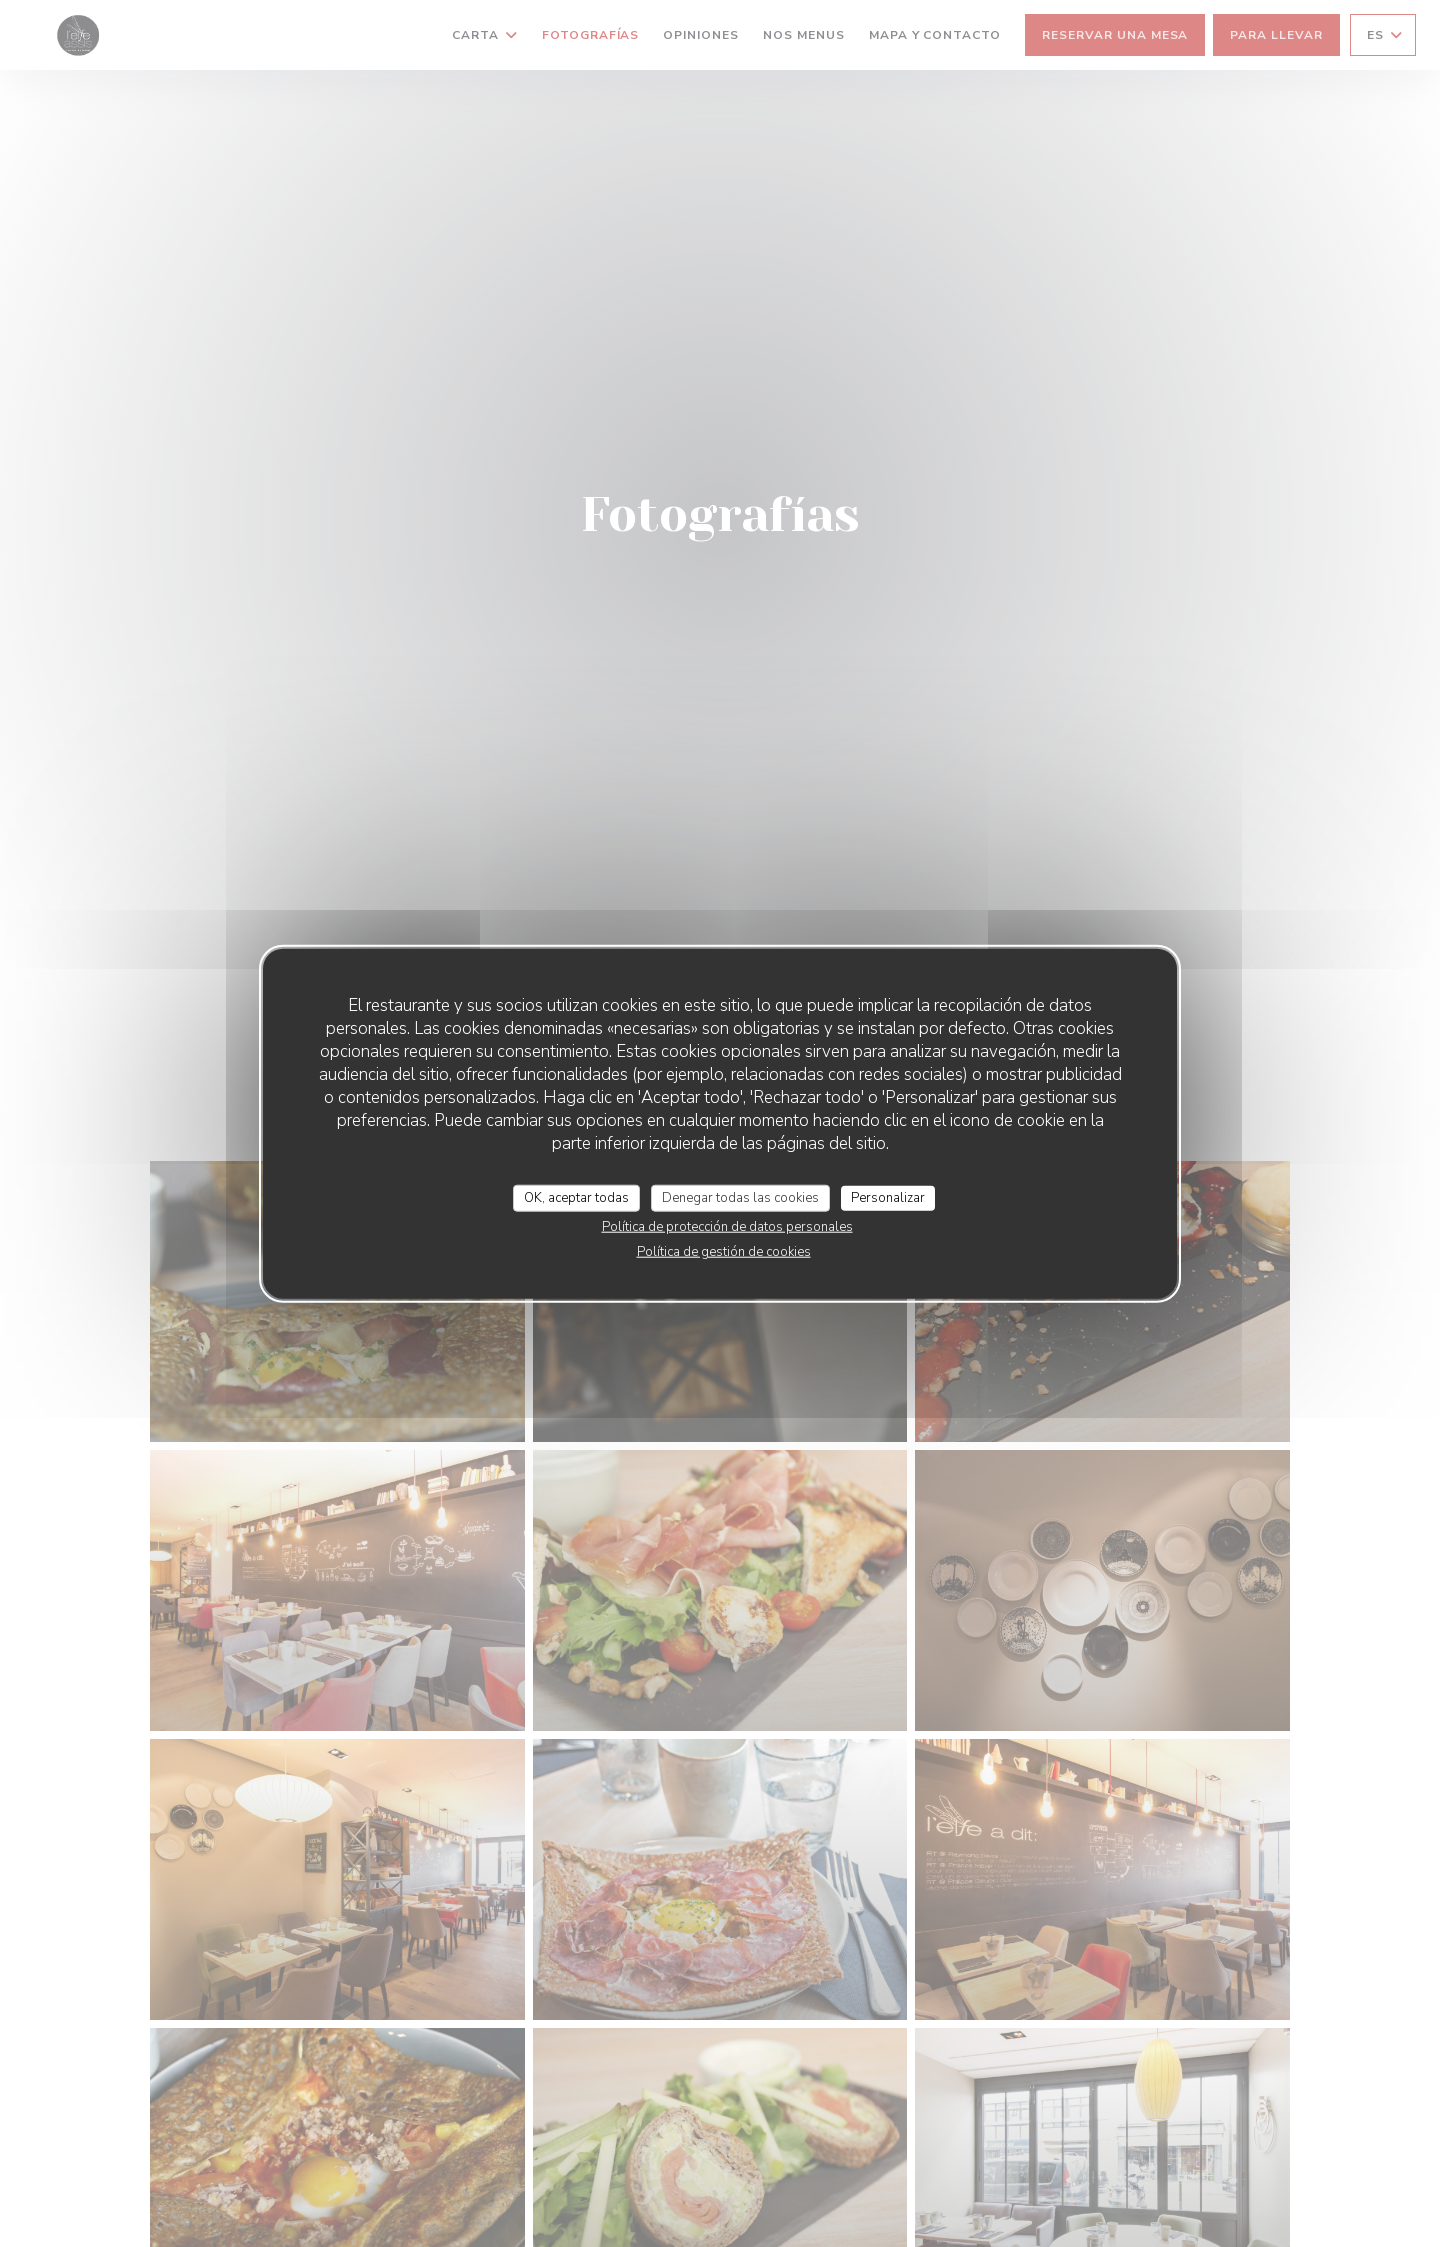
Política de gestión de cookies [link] (724, 1252)
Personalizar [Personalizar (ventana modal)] (888, 1197)
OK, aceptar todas (576, 1197)
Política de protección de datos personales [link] (727, 1227)
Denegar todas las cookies (740, 1197)
